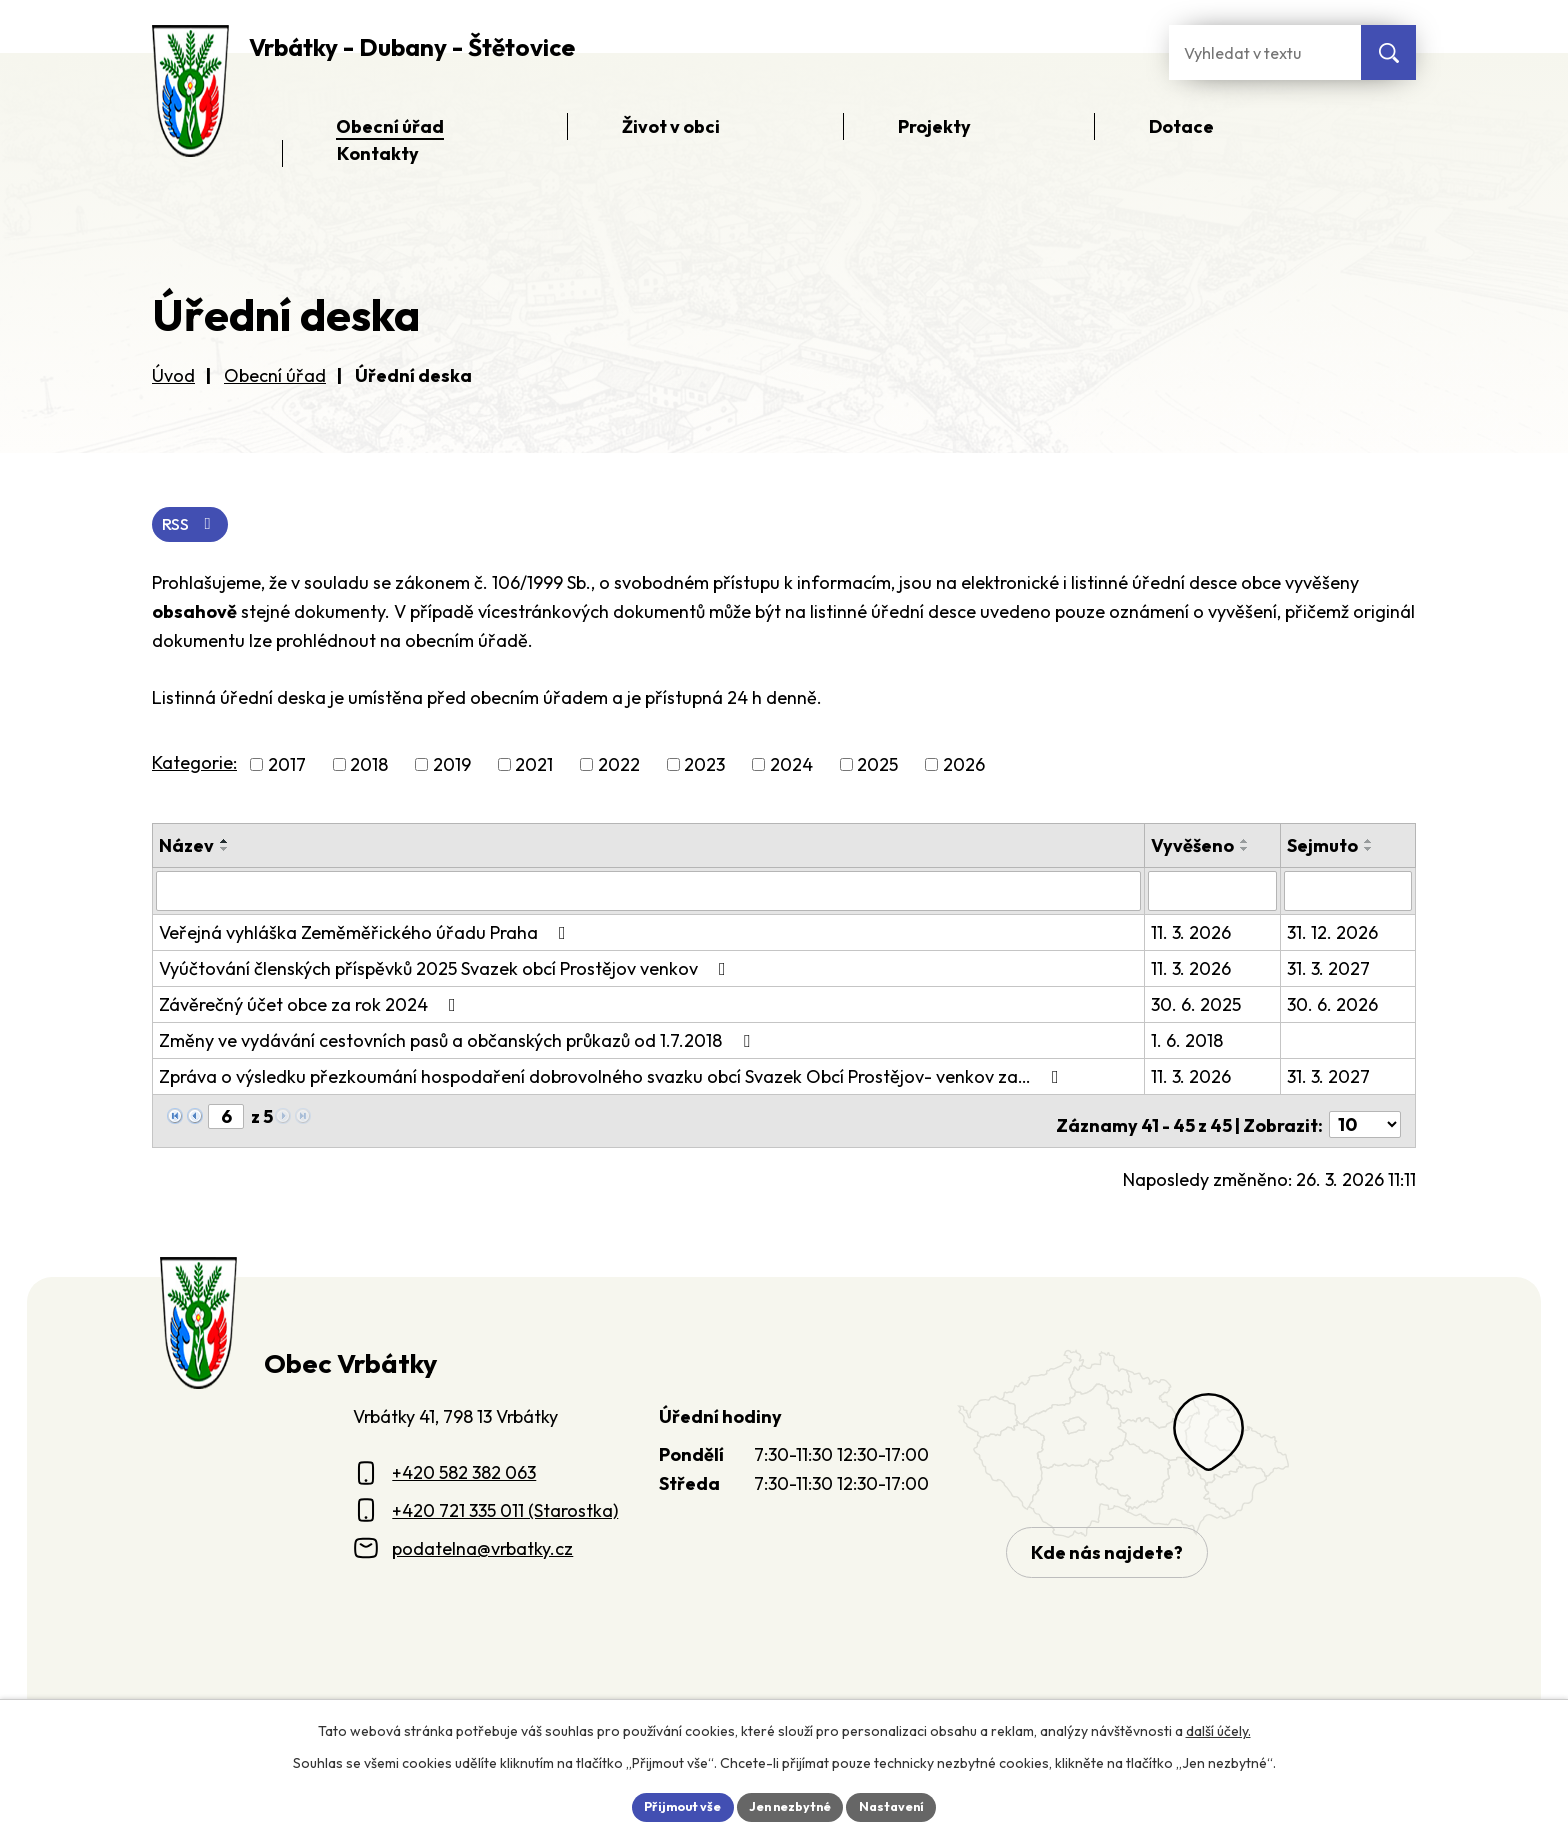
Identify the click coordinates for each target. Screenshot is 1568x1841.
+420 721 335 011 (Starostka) (505, 1504)
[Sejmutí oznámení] (1348, 893)
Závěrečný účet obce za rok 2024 (311, 1005)
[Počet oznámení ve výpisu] (1365, 1118)
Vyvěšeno (1195, 848)
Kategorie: (194, 765)
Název (186, 848)
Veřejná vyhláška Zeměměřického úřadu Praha (366, 933)
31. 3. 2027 (1329, 969)
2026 (964, 767)
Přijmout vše (670, 1805)
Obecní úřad (275, 375)
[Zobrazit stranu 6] (226, 1117)
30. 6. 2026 (1333, 1005)
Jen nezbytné (791, 1805)
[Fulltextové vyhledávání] (1265, 52)
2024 (791, 767)
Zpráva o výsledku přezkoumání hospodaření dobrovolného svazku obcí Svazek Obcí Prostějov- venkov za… (613, 1077)
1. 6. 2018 (1190, 1041)
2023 (704, 767)
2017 (287, 767)
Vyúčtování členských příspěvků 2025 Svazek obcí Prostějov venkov (446, 969)
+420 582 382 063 (464, 1466)
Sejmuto (1323, 848)
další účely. (1218, 1727)
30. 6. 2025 (1199, 1005)
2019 (452, 767)
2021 (534, 767)
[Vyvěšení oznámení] (1214, 893)
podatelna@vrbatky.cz (482, 1541)
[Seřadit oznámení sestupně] (225, 852)
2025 (877, 767)
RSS (194, 526)
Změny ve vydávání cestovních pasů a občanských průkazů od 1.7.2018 (458, 1041)
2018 (369, 767)
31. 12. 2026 (1333, 933)
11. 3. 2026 (1194, 933)
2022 (619, 767)
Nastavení (904, 1805)
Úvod (173, 375)
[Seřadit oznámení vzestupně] (225, 844)
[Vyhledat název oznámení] (650, 893)
